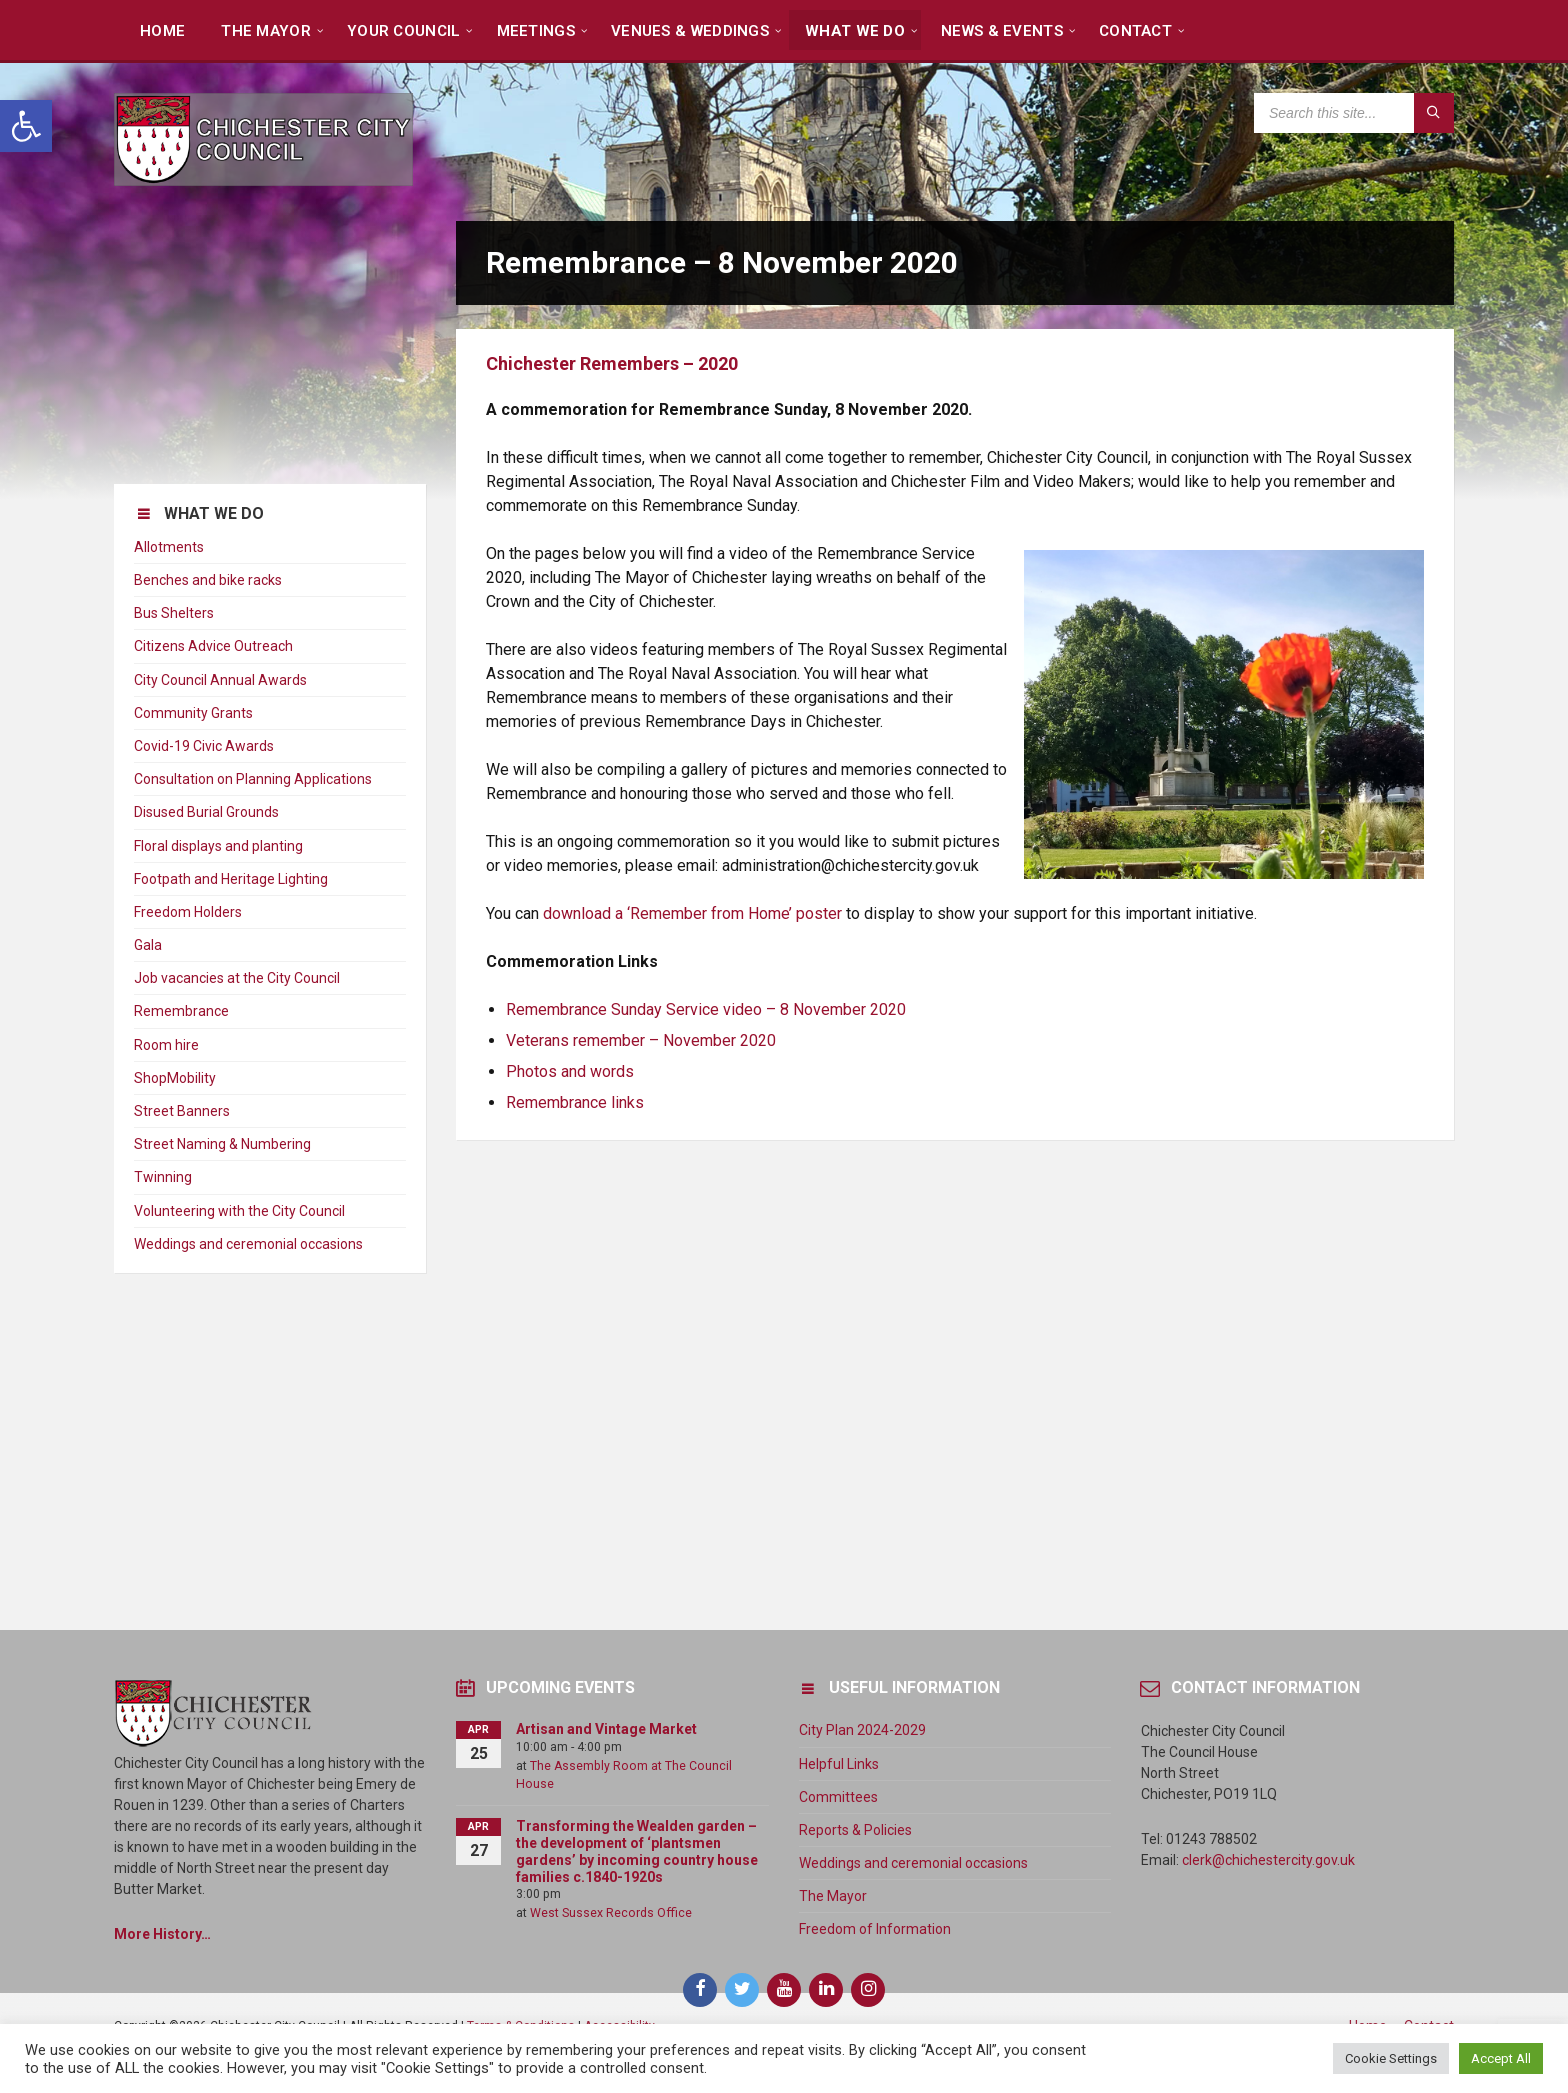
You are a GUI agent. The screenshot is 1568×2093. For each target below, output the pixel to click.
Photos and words (570, 1071)
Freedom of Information (875, 1929)
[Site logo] (263, 180)
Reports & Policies (855, 1830)
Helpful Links (839, 1764)
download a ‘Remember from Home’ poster (692, 913)
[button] (26, 126)
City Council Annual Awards (220, 680)
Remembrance (181, 1011)
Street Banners (182, 1111)
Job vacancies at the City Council (237, 978)
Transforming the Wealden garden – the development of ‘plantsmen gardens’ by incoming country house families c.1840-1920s (637, 1851)
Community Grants (193, 713)
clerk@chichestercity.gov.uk (1268, 1860)
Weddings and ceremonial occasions (248, 1244)
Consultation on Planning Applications (253, 779)
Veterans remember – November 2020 (641, 1040)
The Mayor (833, 1896)
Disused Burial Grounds (206, 812)
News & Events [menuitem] (1002, 31)
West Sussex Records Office (611, 1913)
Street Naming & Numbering (222, 1144)
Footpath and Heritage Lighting (231, 879)
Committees (838, 1797)
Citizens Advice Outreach (213, 646)
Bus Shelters (174, 613)
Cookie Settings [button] (1391, 2058)
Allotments (169, 547)
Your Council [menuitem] (404, 31)
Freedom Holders (188, 912)
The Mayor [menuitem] (266, 31)
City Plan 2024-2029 (862, 1730)
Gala (148, 945)
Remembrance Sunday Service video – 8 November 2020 (706, 1009)
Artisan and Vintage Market (606, 1729)
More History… (162, 1934)
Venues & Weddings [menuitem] (690, 31)
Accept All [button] (1501, 2058)
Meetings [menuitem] (536, 31)
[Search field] (1354, 113)
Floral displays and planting (218, 846)
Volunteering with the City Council (239, 1211)
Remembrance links (575, 1102)
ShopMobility (175, 1078)
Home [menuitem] (162, 31)
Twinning (163, 1177)
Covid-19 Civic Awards (204, 746)
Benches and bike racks (208, 580)
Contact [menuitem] (1135, 31)
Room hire (166, 1045)
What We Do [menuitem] (855, 31)
